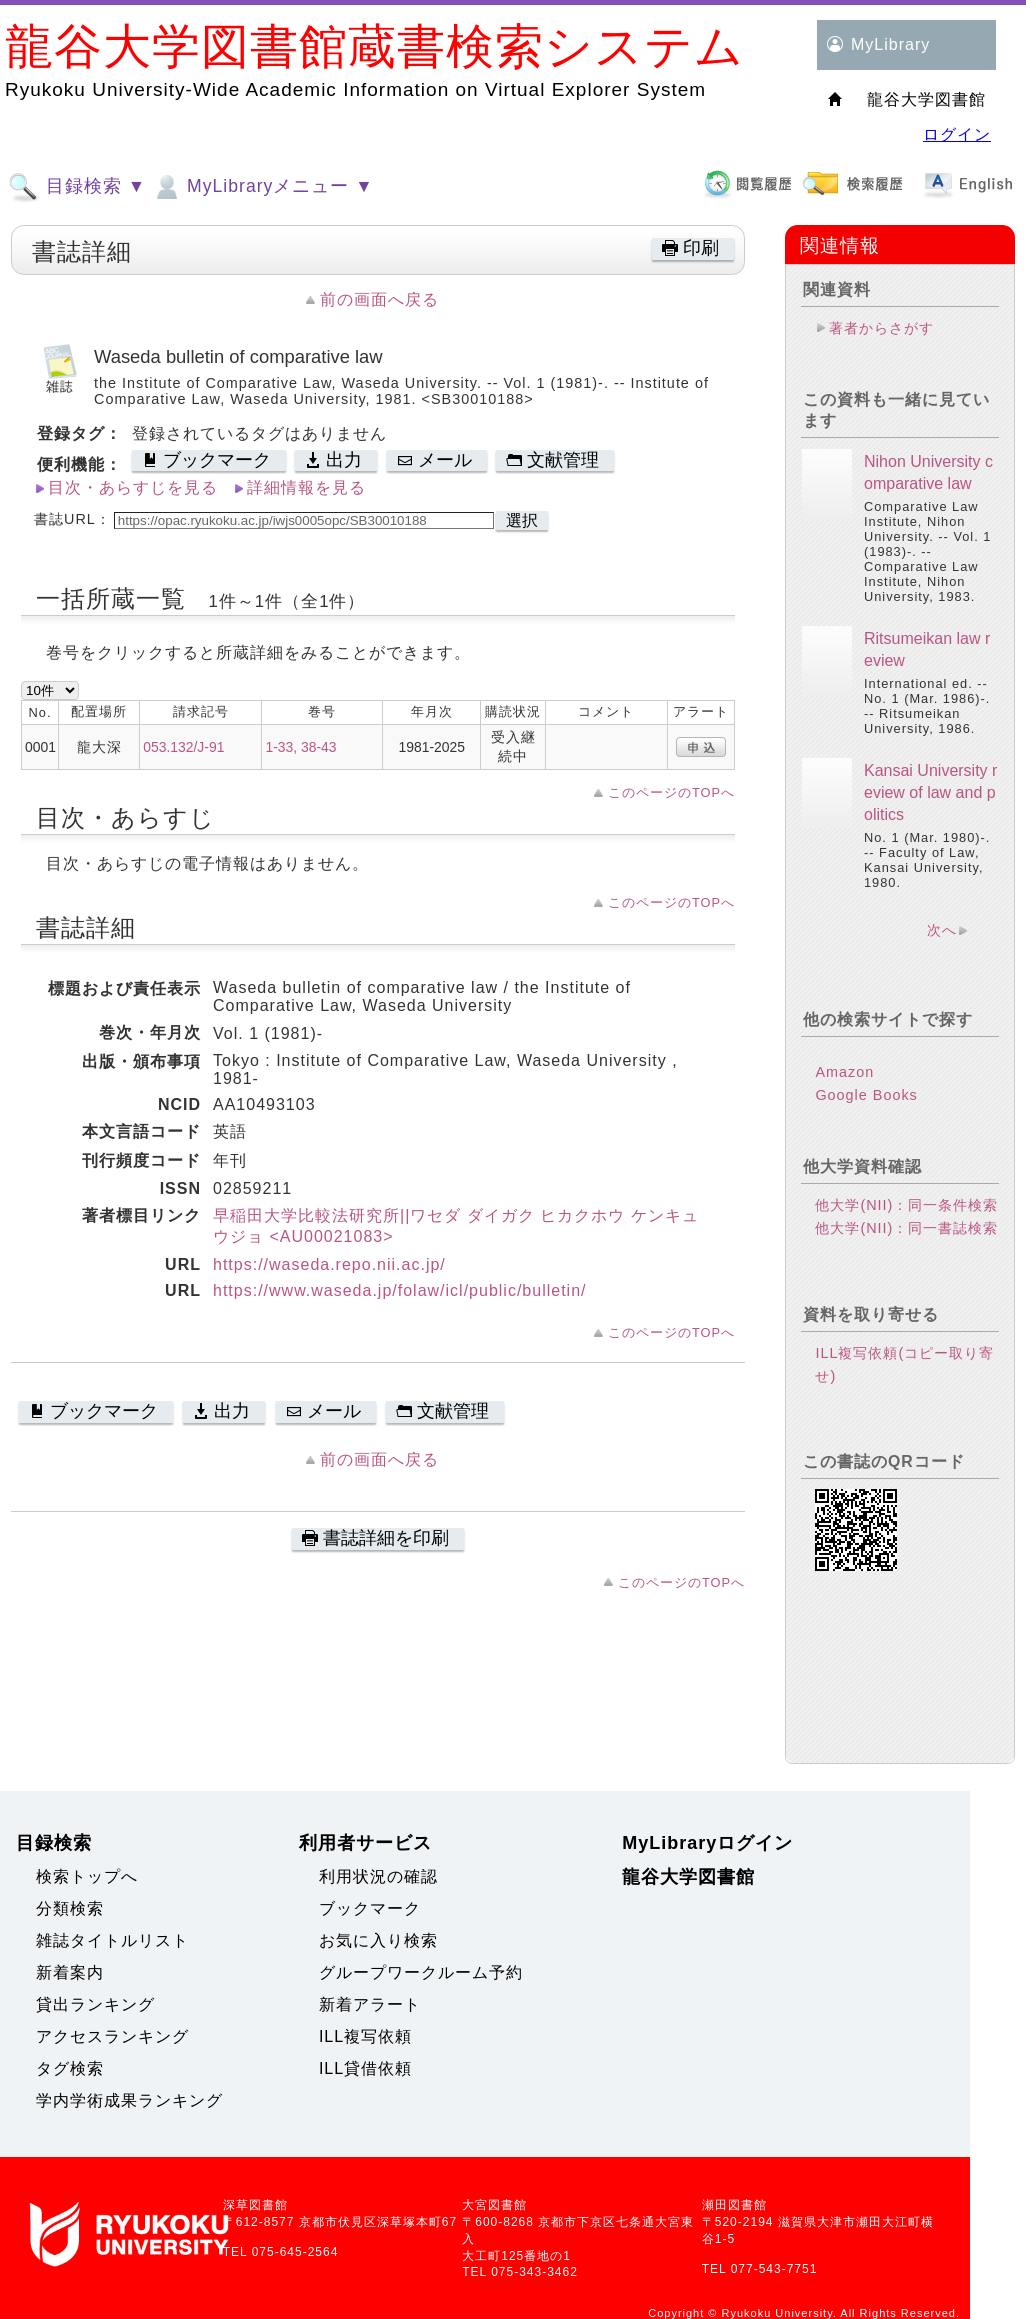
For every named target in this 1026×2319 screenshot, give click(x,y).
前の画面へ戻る (379, 299)
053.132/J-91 (183, 747)
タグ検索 (70, 2068)
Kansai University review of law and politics (930, 793)
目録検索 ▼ (77, 187)
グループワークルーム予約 (421, 1972)
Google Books (866, 1095)
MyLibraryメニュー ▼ (262, 187)
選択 (522, 520)
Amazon (844, 1072)
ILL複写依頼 (365, 2036)
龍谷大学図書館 (688, 1877)
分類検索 (70, 1908)
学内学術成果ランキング (129, 2100)
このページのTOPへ (671, 792)
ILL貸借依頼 (365, 2068)
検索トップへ (87, 1876)
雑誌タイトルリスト (112, 1940)
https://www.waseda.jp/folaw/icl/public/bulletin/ (400, 1290)
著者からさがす (881, 328)
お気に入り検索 (378, 1940)
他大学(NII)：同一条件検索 (906, 1205)
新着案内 (70, 1972)
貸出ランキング (95, 2004)
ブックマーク (370, 1908)
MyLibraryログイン (707, 1843)
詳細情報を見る (306, 487)
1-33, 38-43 (300, 747)
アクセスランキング (112, 2036)
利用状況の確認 (378, 1876)
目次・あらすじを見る (133, 487)
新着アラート (370, 2004)
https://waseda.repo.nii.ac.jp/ (329, 1264)
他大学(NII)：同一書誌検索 (906, 1228)
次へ (942, 930)
